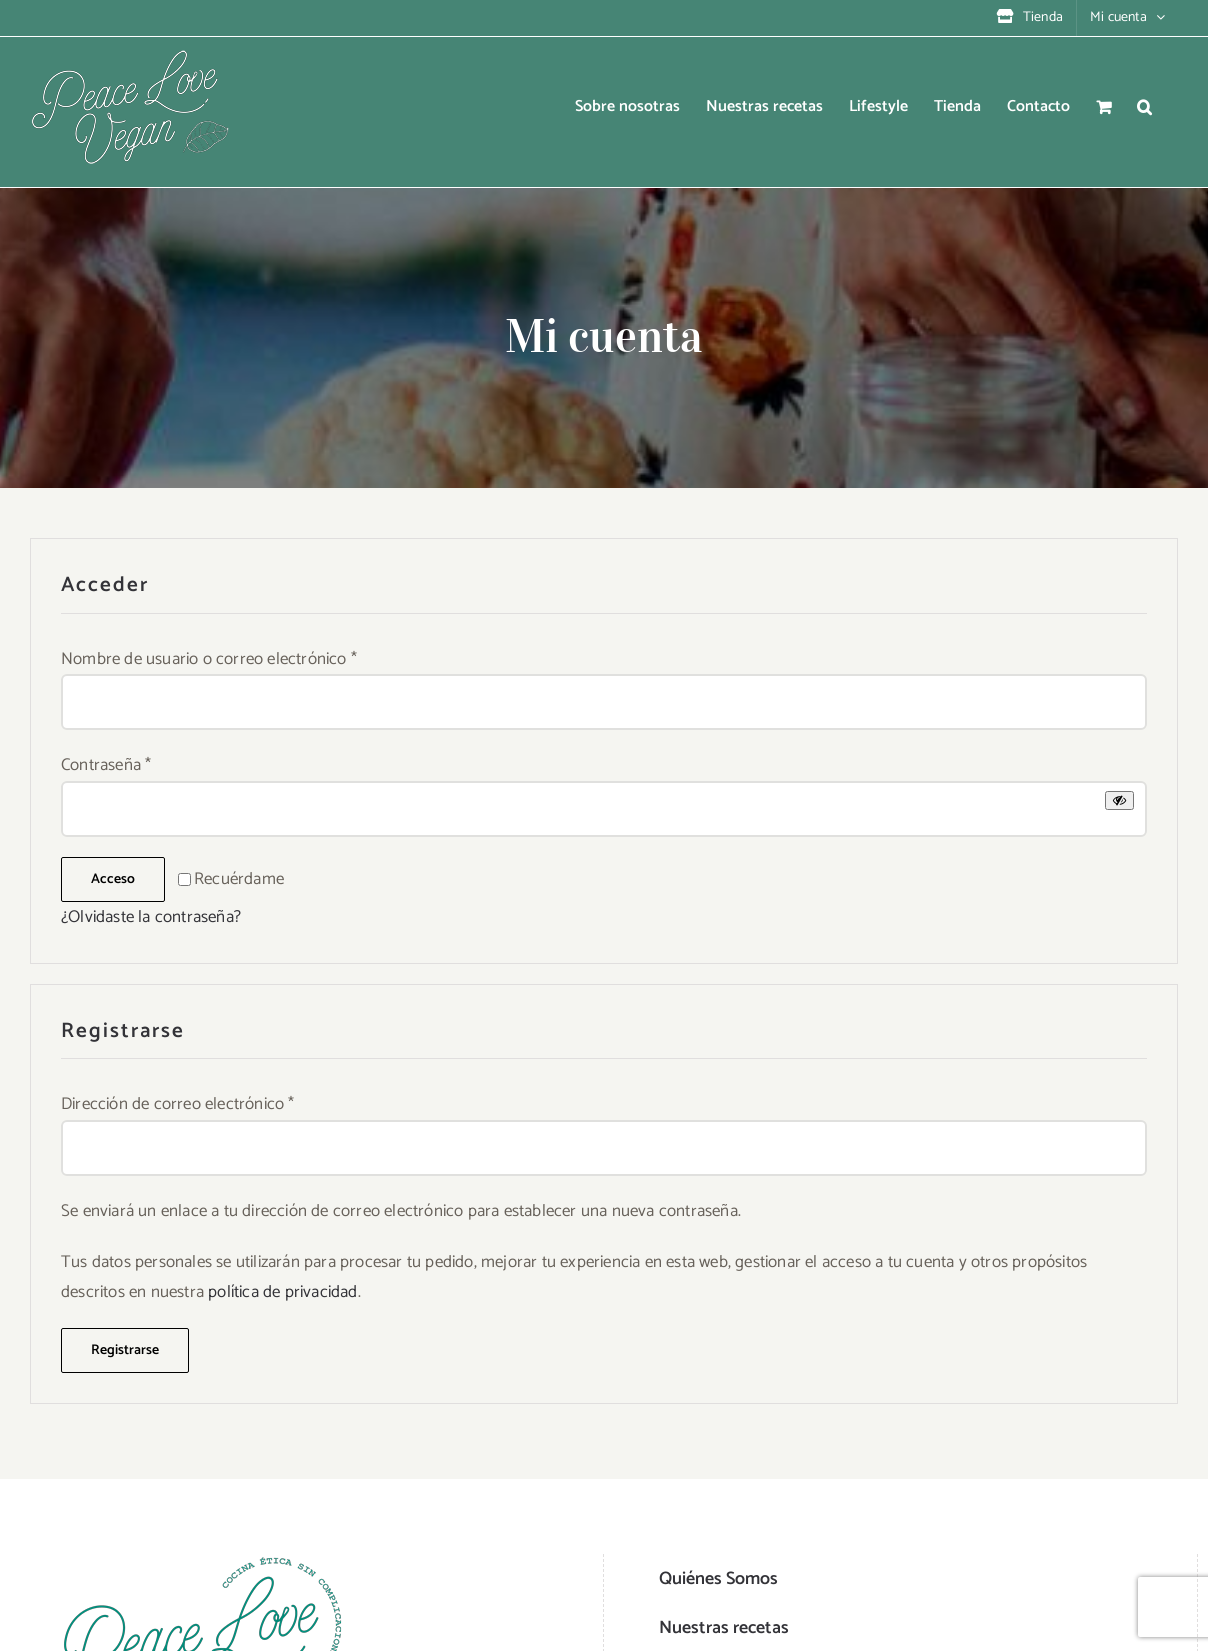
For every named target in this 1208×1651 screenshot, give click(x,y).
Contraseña (106, 765)
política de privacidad (282, 1292)
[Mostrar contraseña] (1119, 800)
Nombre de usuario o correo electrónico (209, 659)
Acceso (113, 879)
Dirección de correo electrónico (178, 1104)
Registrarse (125, 1350)
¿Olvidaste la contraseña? (151, 917)
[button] (1144, 107)
